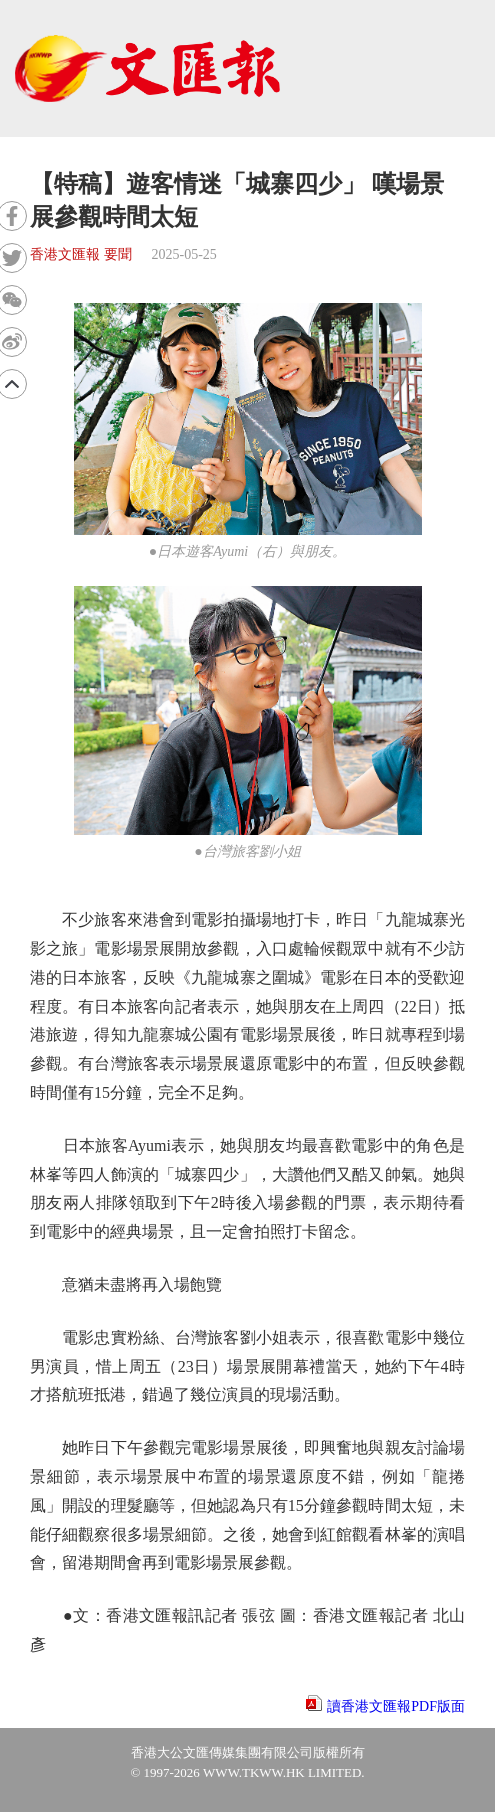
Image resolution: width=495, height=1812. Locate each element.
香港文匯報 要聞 (81, 254)
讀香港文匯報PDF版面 (396, 1706)
